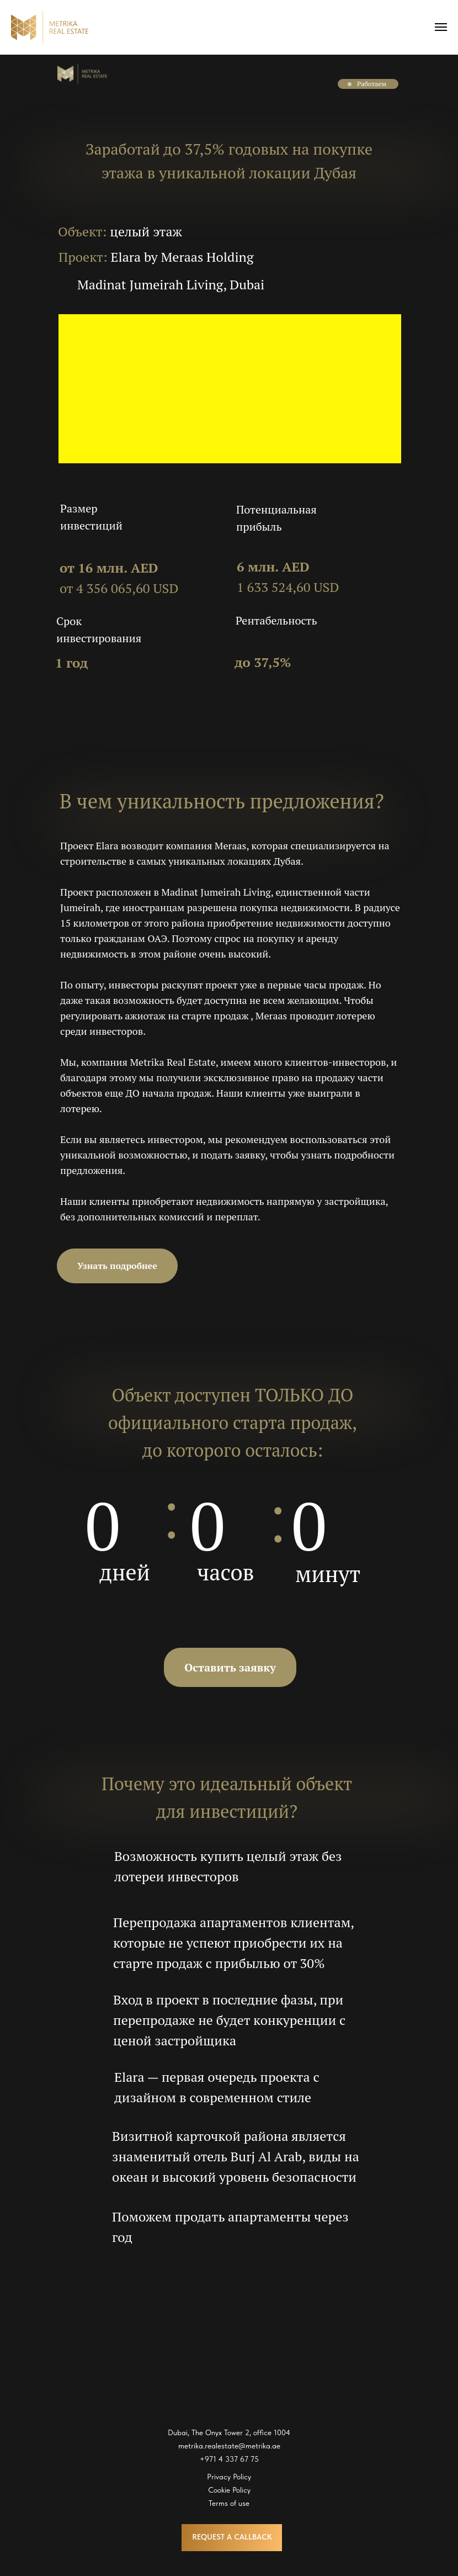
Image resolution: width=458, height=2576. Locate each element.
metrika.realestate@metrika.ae (229, 2445)
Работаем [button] (371, 84)
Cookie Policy (229, 2489)
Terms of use (229, 2503)
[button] (350, 84)
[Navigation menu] (441, 27)
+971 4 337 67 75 (229, 2459)
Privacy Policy (229, 2476)
